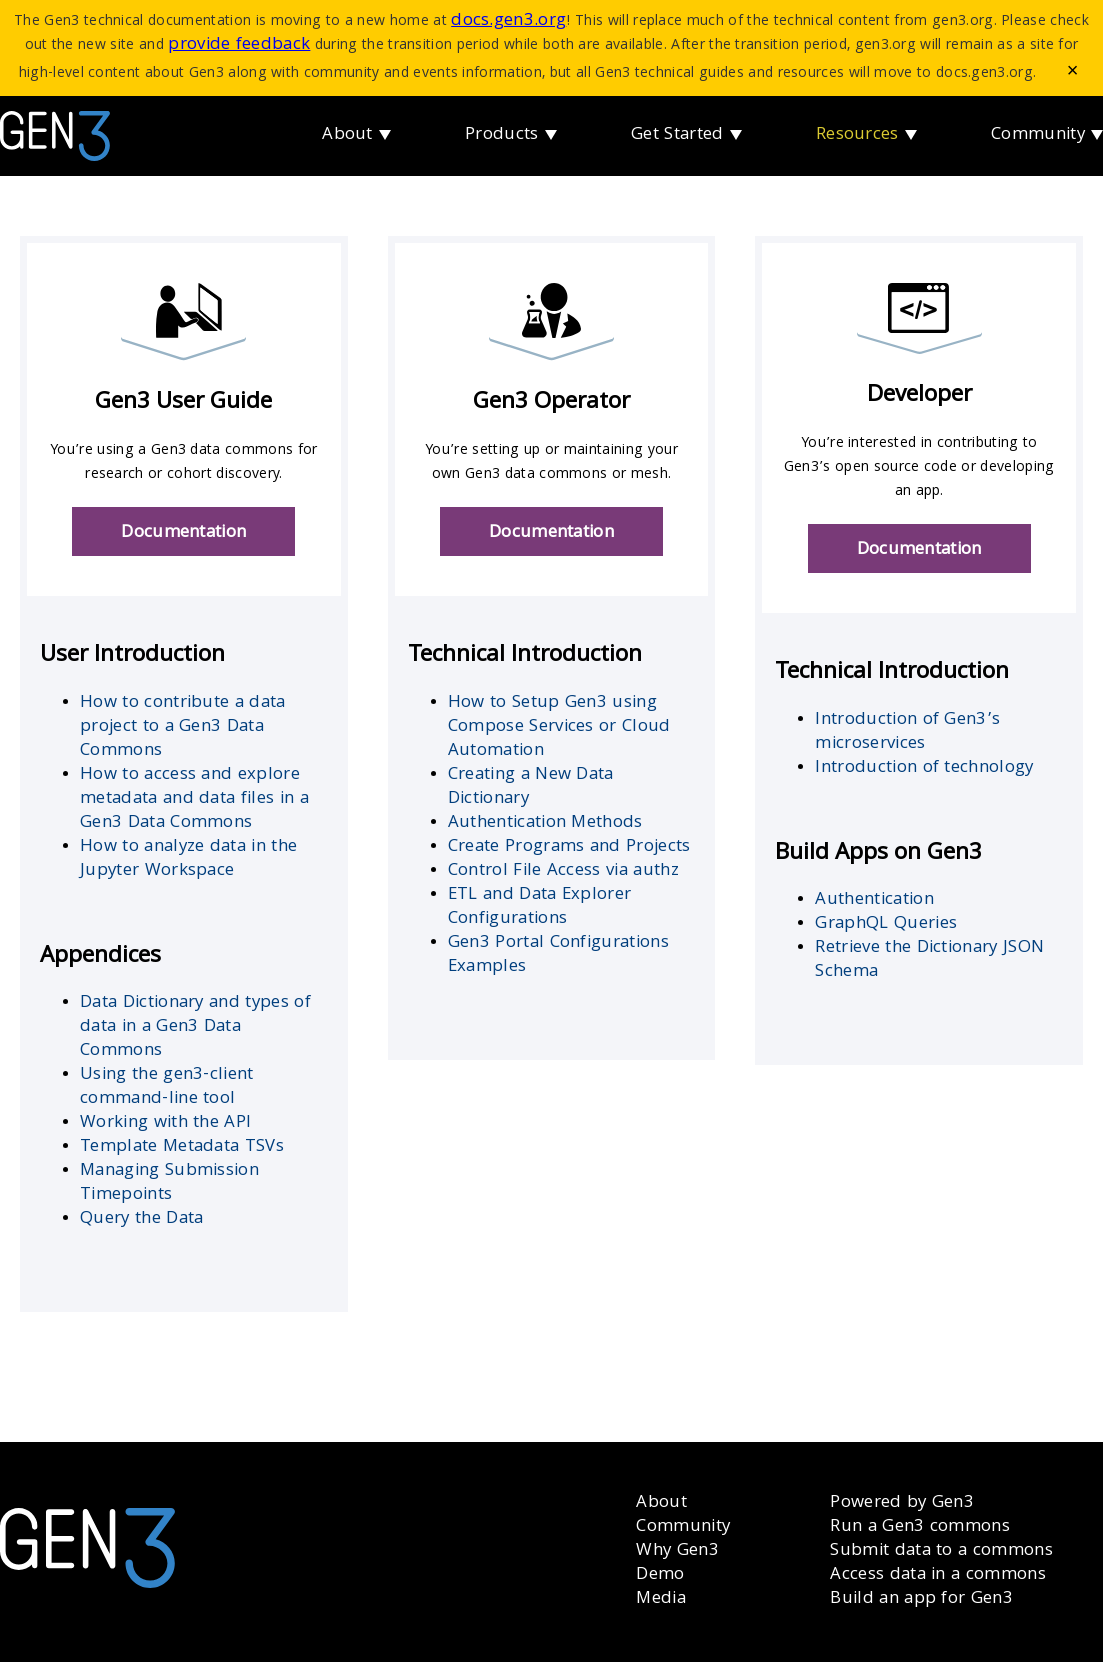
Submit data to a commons (941, 1551)
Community (1038, 135)
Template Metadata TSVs (182, 1147)
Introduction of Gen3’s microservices (907, 732)
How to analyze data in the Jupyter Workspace (188, 859)
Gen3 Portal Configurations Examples (558, 955)
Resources (857, 135)
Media (661, 1599)
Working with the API (165, 1123)
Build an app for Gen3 (921, 1599)
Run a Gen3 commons (920, 1527)
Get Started (677, 135)
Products (502, 135)
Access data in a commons (938, 1575)
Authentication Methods (545, 823)
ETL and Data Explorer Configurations (540, 907)
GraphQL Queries (886, 924)
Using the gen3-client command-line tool (167, 1087)
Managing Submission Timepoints (169, 1183)
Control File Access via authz (563, 871)
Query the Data (141, 1219)
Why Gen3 (677, 1551)
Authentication (874, 900)
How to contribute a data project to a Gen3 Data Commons (183, 727)
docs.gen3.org (508, 21)
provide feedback (239, 45)
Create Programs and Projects (569, 847)
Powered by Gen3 (902, 1503)
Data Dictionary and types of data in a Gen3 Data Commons (195, 1027)
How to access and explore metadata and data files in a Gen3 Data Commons (194, 799)
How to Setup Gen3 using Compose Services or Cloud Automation (559, 727)
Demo (660, 1575)
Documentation (183, 533)
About (347, 135)
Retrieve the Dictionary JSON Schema (929, 960)
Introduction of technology (924, 768)
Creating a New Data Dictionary (531, 787)
